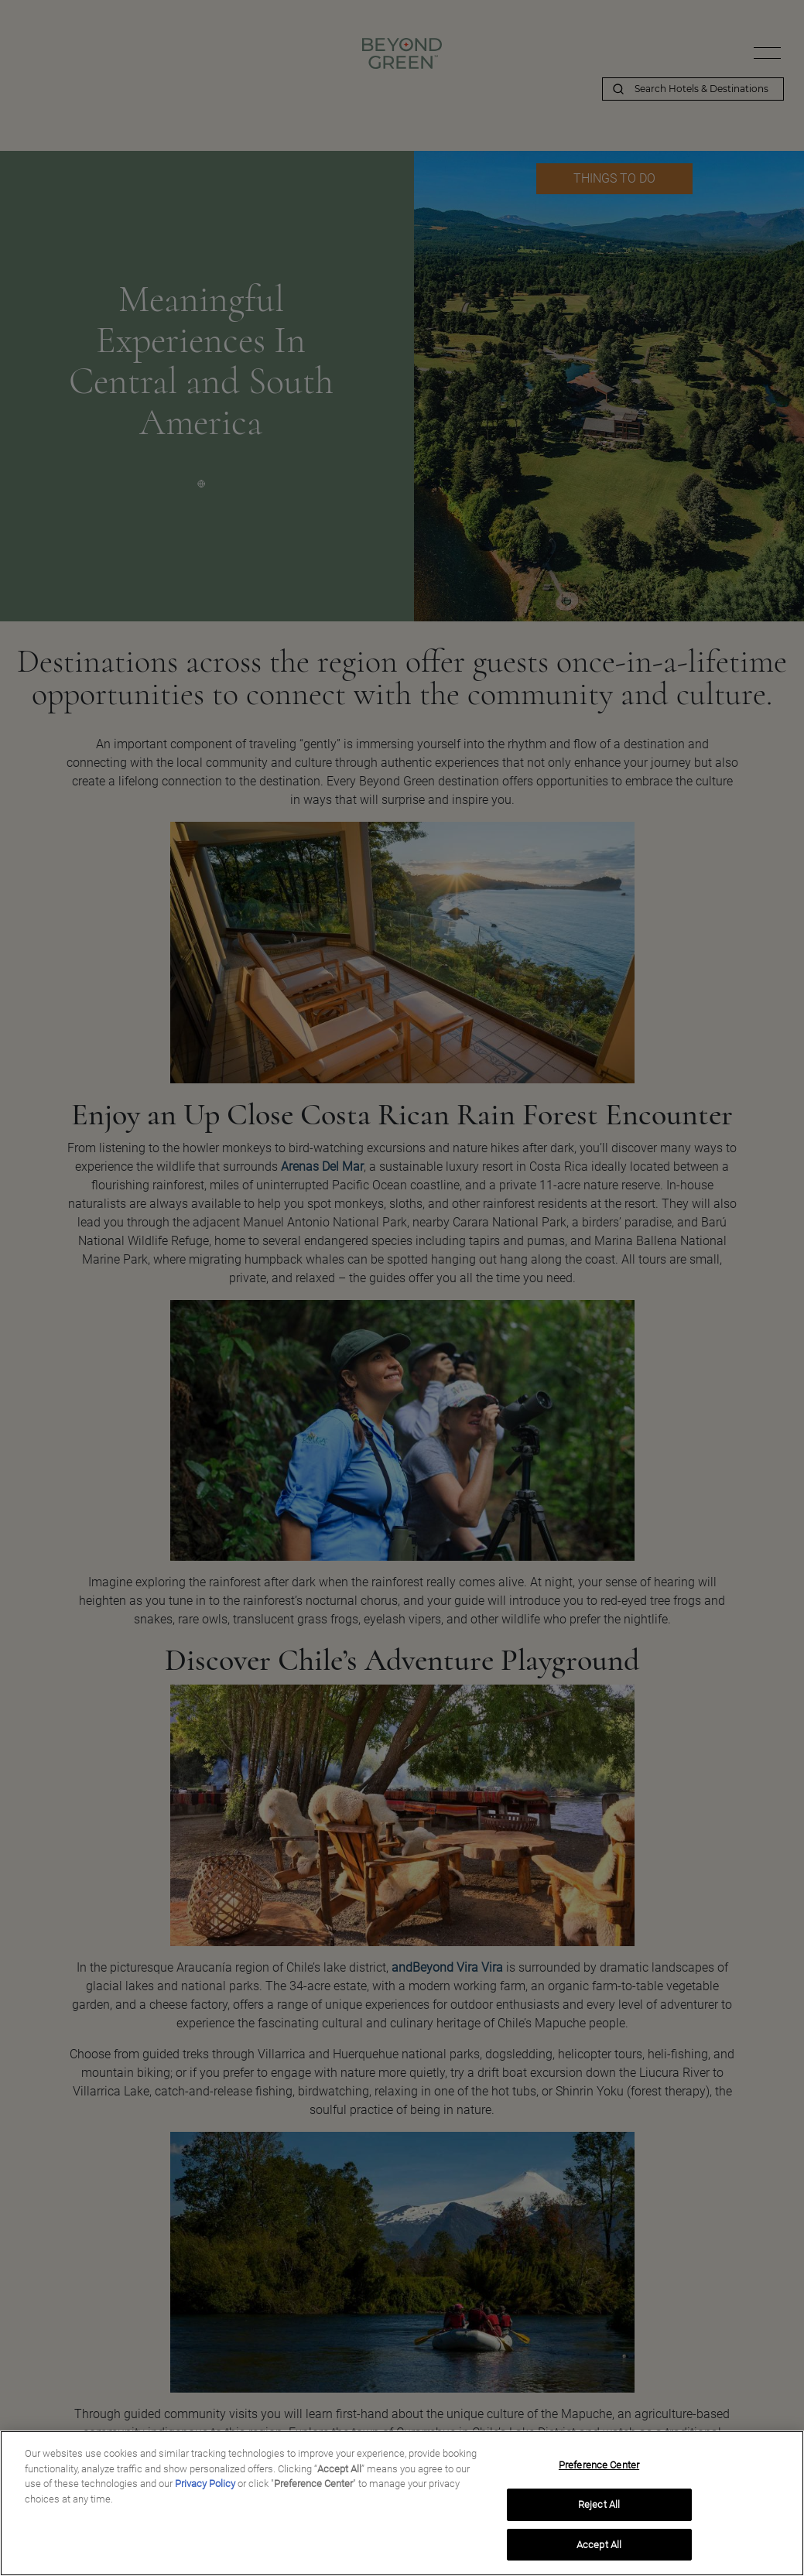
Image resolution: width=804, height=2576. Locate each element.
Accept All (598, 2550)
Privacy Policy (205, 2489)
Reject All (599, 2510)
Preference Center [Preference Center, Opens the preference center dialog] (599, 2470)
